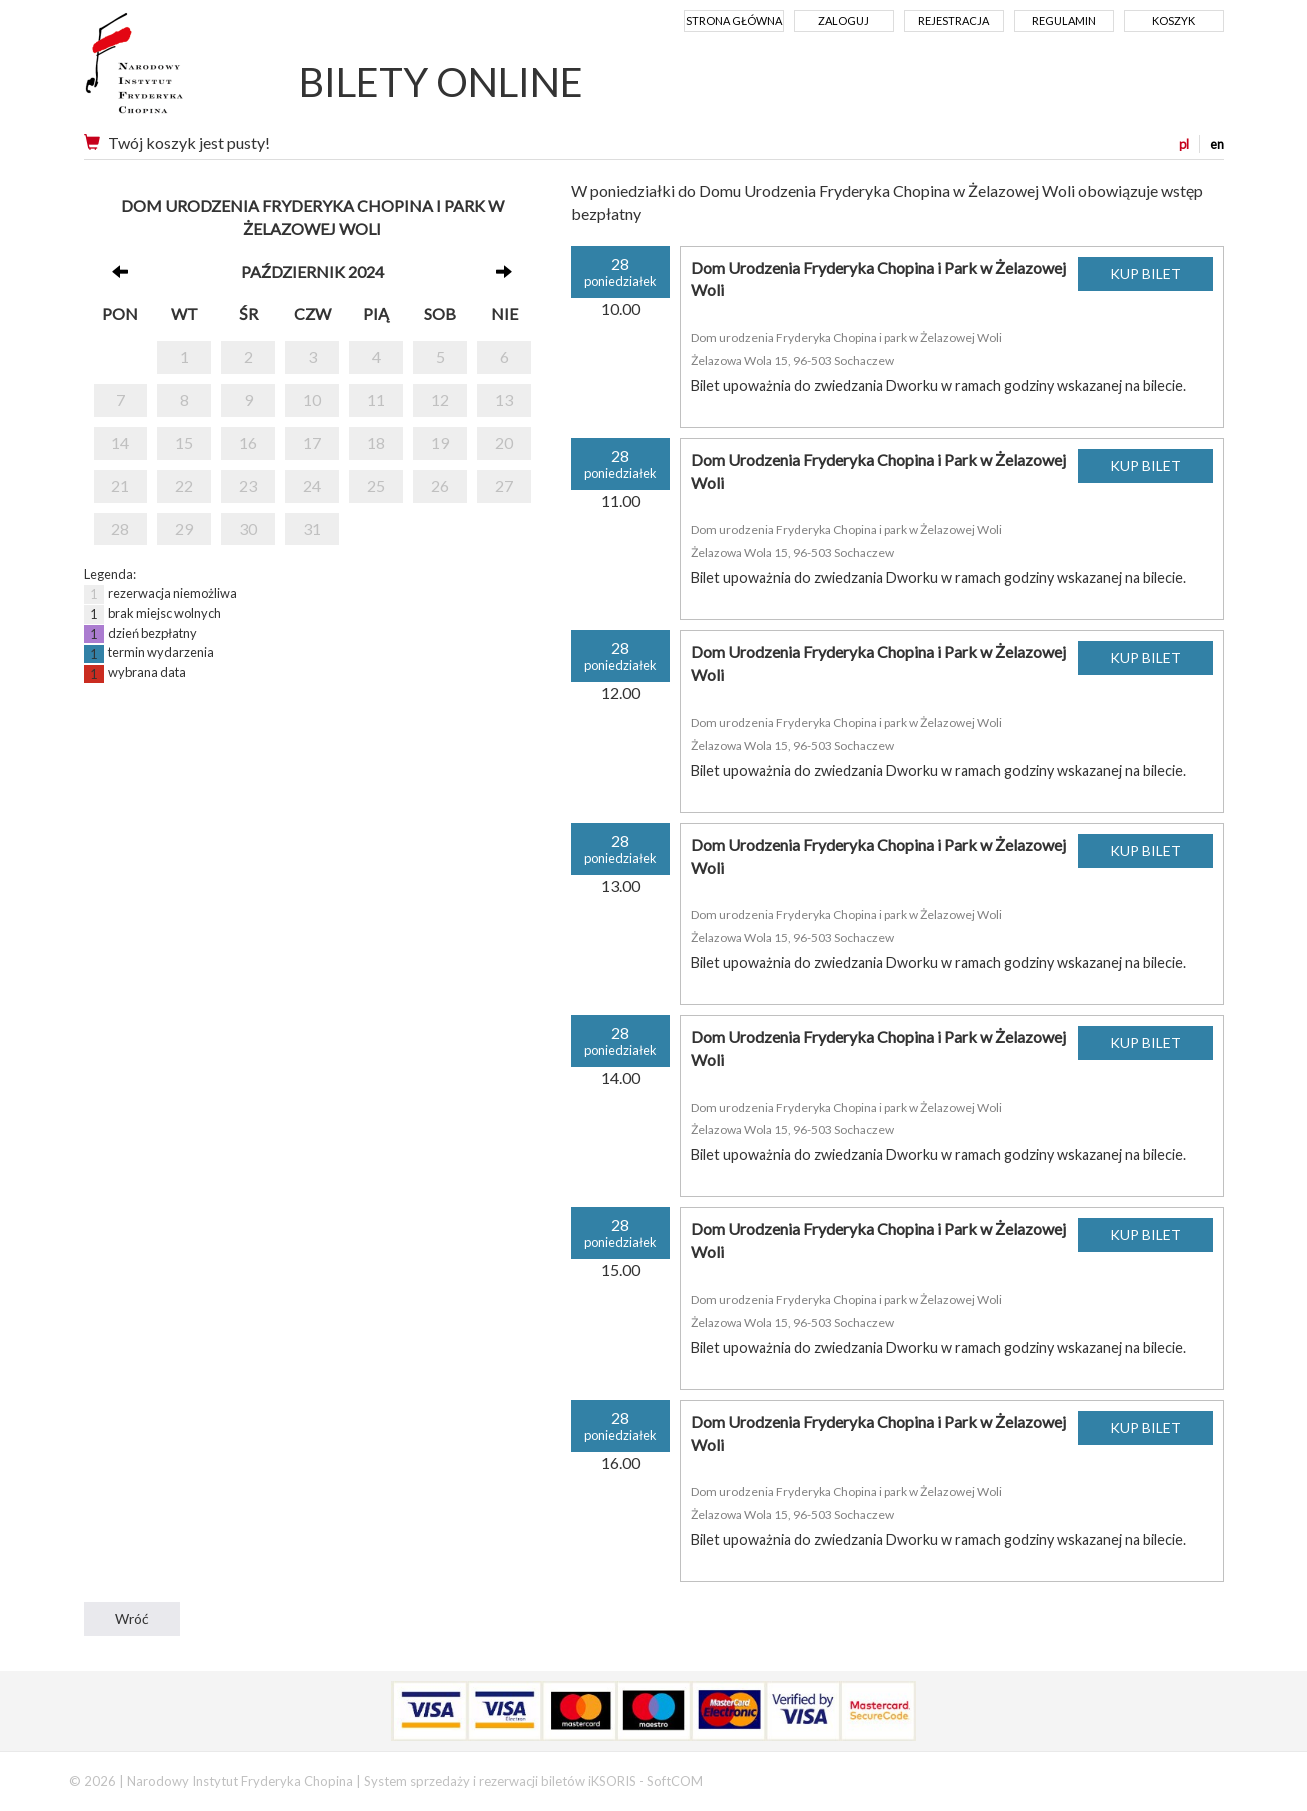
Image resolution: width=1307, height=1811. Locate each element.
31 (312, 528)
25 (376, 485)
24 (312, 485)
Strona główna (734, 20)
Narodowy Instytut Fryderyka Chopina (171, 70)
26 (440, 485)
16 (248, 442)
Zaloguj (843, 20)
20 (504, 442)
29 (184, 528)
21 (120, 485)
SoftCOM (675, 1781)
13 (504, 399)
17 (312, 442)
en (1217, 144)
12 (440, 399)
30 (248, 528)
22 (184, 485)
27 (504, 485)
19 (440, 442)
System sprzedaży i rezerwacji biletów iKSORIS (500, 1781)
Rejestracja (953, 20)
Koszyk (1173, 20)
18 (376, 442)
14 (120, 442)
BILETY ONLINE (441, 82)
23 (248, 485)
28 (120, 528)
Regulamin (1064, 20)
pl (1184, 144)
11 (376, 399)
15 (184, 442)
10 (312, 399)
